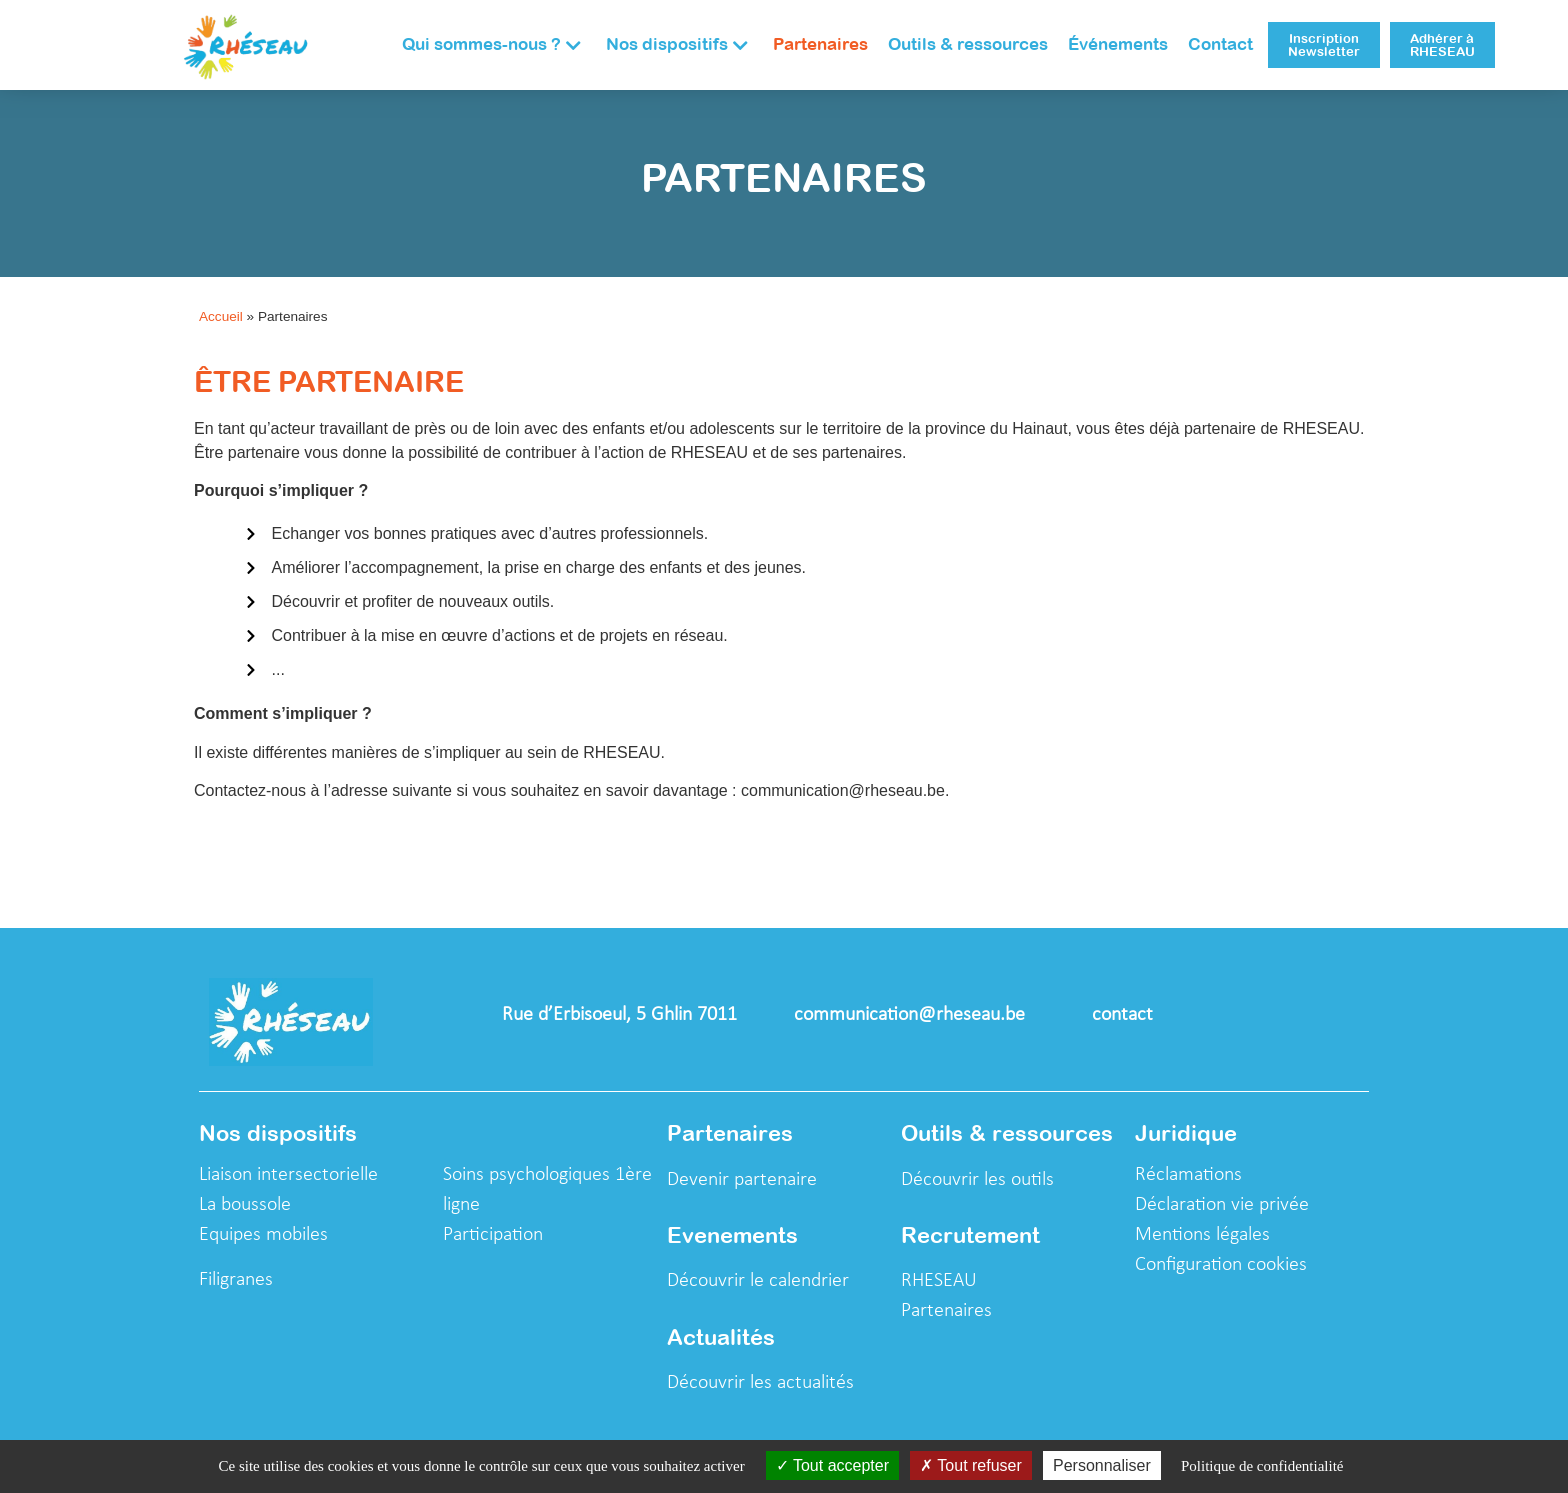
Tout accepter (832, 1465)
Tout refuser (971, 1465)
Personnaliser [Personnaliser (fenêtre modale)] (1102, 1465)
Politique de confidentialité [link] (1262, 1466)
